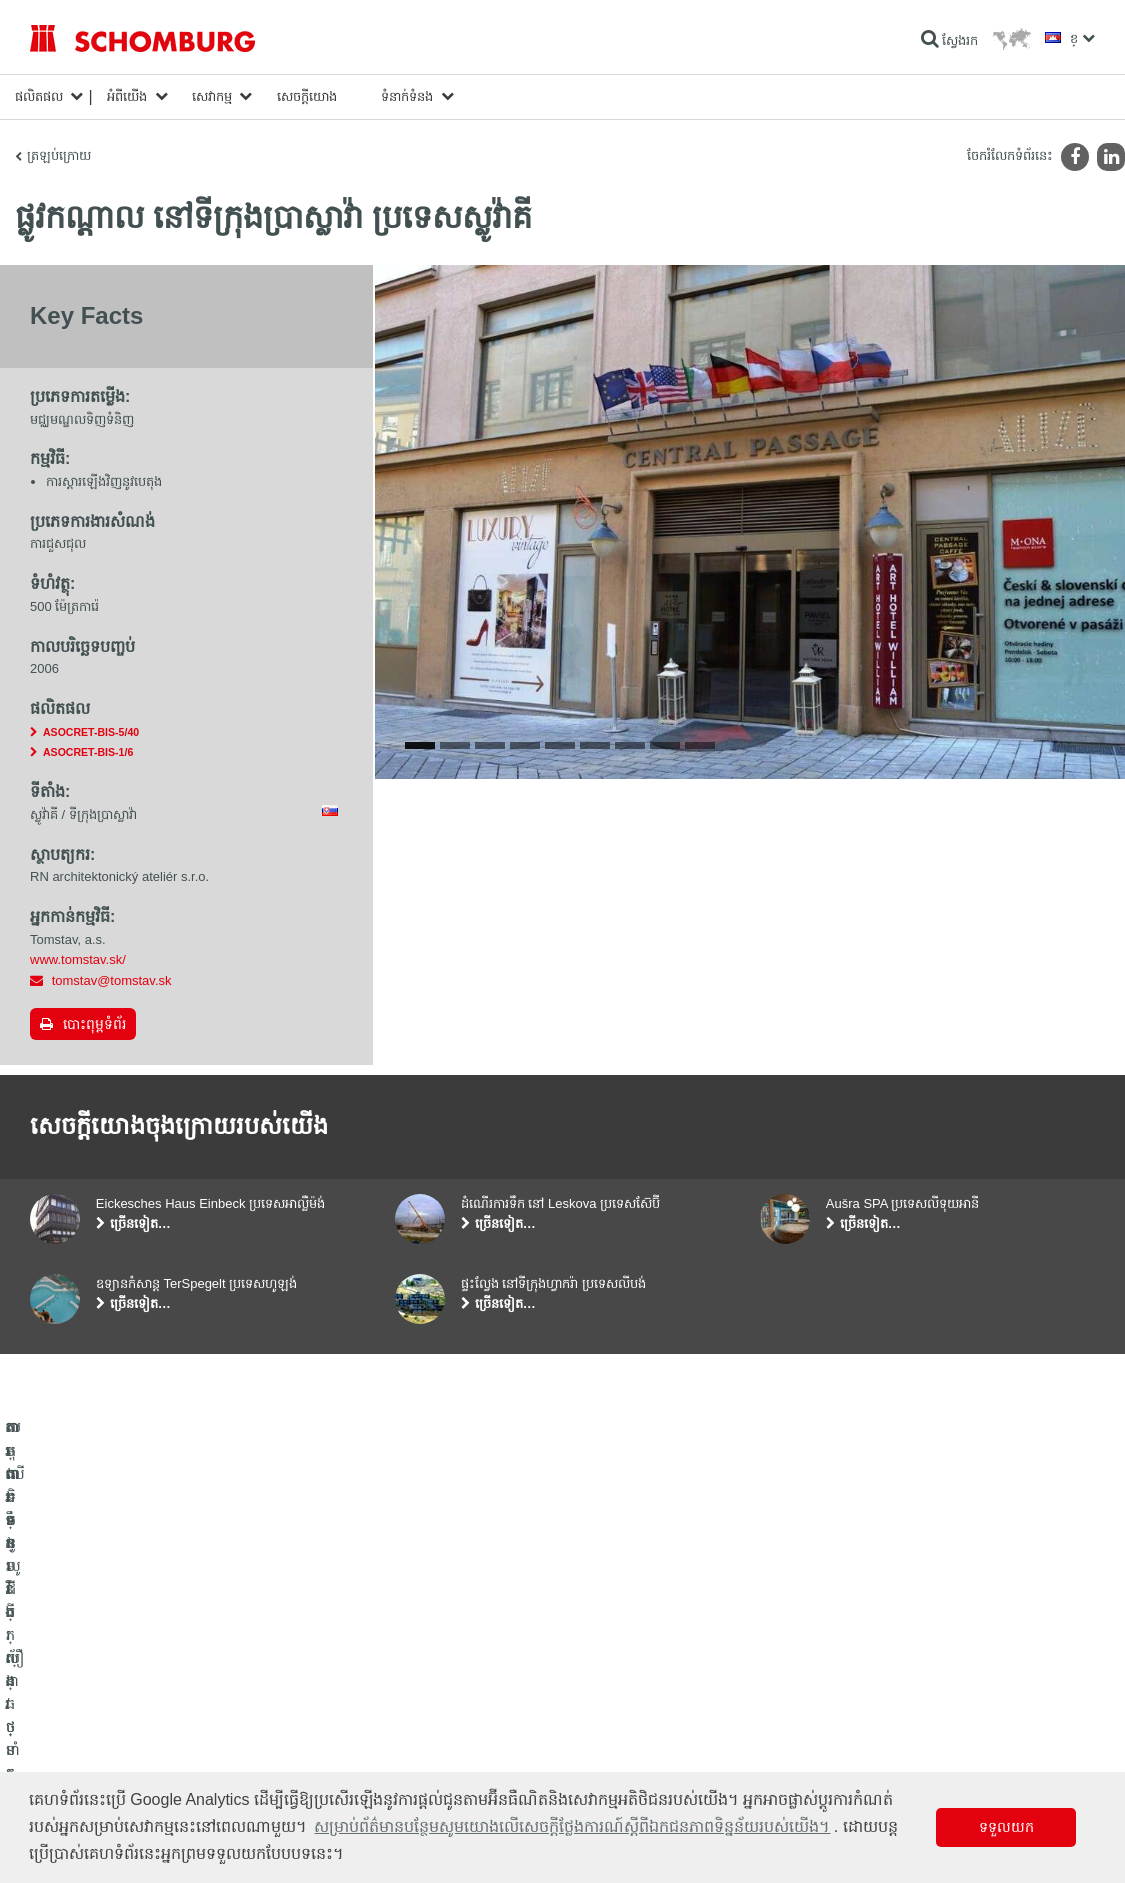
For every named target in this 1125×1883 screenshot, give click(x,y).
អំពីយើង (127, 96)
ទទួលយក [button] (1006, 1827)
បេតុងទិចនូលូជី (65, 1769)
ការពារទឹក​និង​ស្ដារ (71, 1679)
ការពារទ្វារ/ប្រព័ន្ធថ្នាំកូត (83, 1739)
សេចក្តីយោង (307, 96)
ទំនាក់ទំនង (407, 96)
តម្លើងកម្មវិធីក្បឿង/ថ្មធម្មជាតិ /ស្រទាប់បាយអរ (134, 1709)
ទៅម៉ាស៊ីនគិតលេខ (438, 1679)
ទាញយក (416, 1709)
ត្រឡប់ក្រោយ (59, 155)
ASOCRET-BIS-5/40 (91, 732)
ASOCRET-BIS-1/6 (88, 752)
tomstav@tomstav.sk (112, 980)
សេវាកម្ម (212, 96)
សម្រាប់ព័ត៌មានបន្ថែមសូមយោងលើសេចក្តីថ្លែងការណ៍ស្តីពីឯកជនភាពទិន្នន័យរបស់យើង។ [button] (572, 1826)
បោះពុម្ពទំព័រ (94, 1024)
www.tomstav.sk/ (78, 959)
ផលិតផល (39, 96)
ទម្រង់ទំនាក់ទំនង (435, 1739)
